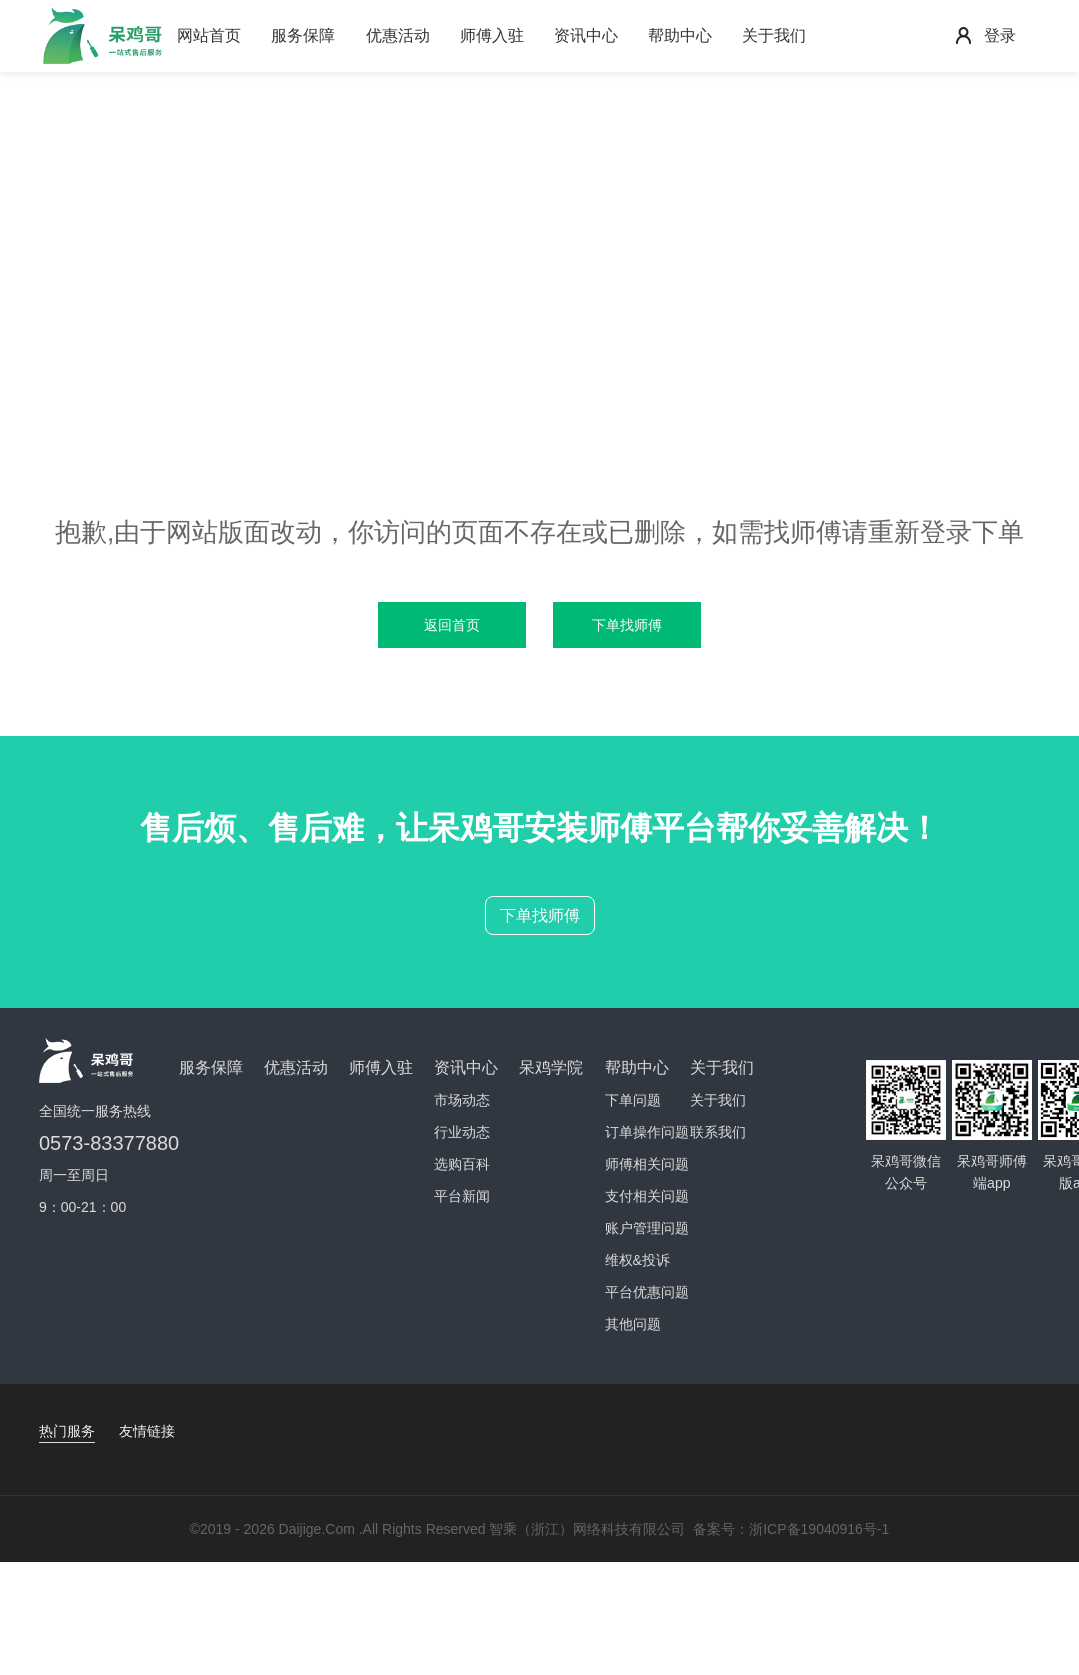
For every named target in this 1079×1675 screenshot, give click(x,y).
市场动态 (462, 1100)
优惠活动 (398, 35)
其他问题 (633, 1324)
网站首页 (209, 35)
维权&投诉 (637, 1260)
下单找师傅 (540, 915)
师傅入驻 (492, 35)
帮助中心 (680, 35)
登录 (1000, 35)
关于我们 (774, 35)
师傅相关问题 (647, 1164)
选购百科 (462, 1164)
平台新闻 (462, 1196)
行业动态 (462, 1132)
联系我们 (718, 1132)
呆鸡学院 (551, 1067)
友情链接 (147, 1431)
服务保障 (303, 35)
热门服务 (67, 1431)
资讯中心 (586, 35)
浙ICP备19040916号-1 (819, 1529)
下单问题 (633, 1100)
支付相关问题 (647, 1196)
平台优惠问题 (647, 1292)
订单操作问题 (647, 1132)
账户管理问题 (647, 1228)
